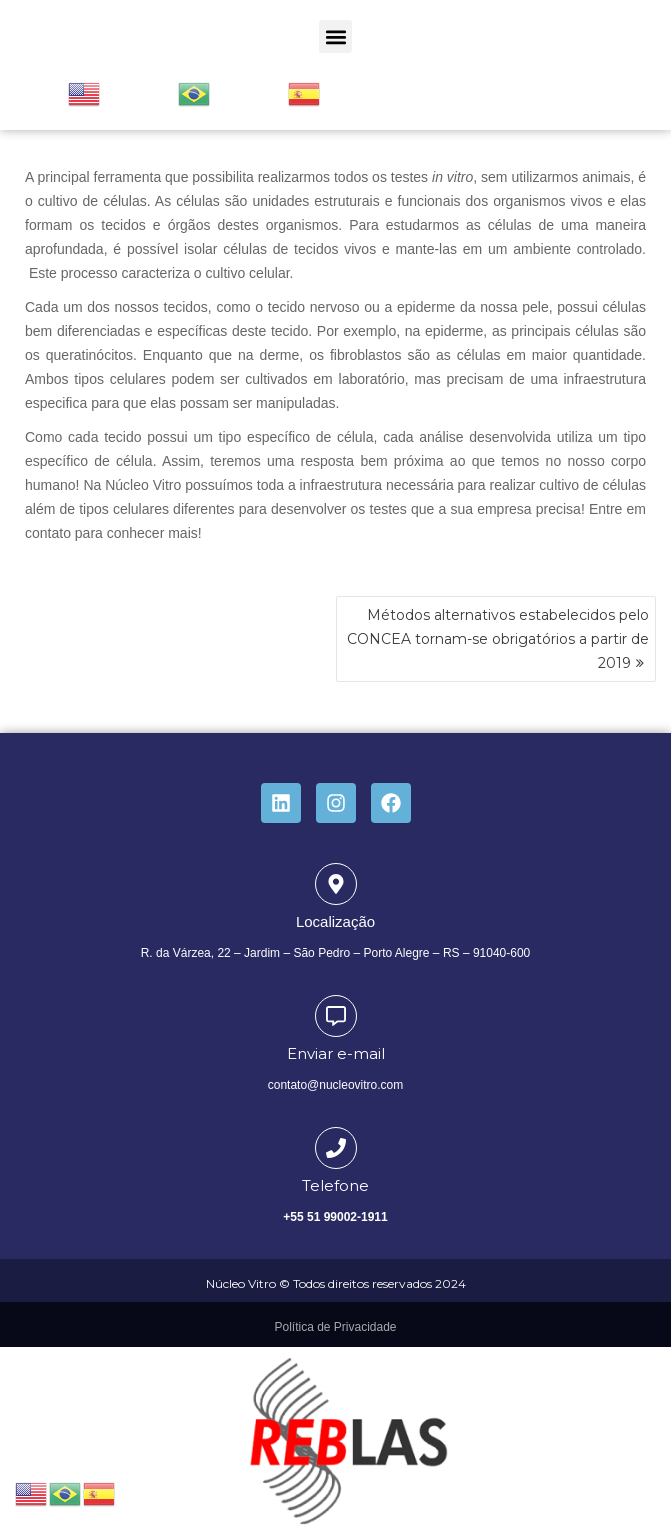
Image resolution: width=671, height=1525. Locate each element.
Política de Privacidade (335, 1327)
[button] (335, 36)
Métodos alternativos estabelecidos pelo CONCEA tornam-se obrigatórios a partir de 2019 (498, 639)
